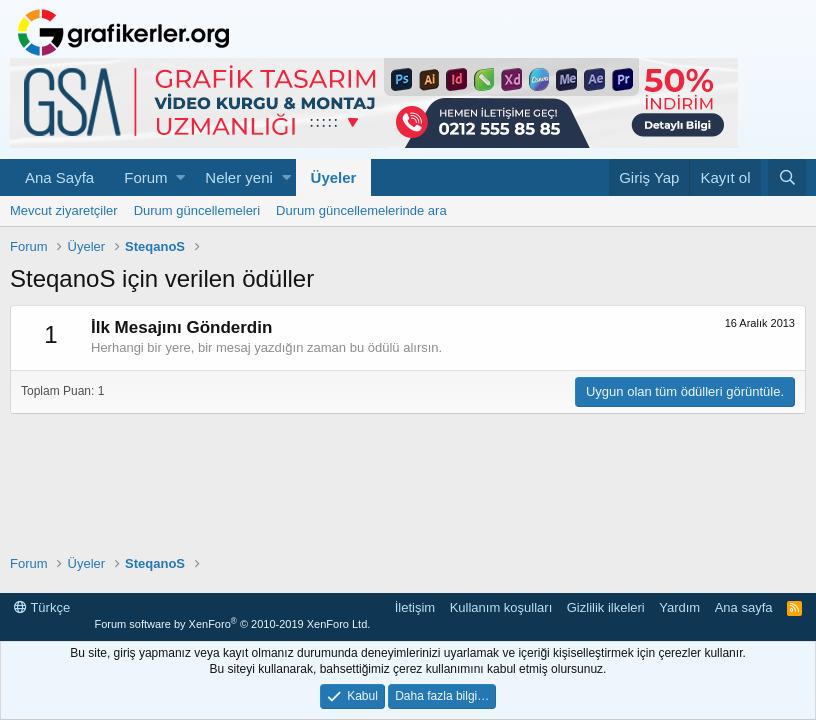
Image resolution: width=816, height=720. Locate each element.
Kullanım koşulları (501, 607)
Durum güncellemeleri (197, 210)
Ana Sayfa (59, 177)
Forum (145, 177)
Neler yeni (239, 177)
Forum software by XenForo (232, 624)
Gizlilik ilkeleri (606, 607)
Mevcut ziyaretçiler (64, 210)
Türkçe (42, 607)
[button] (180, 177)
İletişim (415, 607)
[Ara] (787, 177)
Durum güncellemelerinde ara (361, 210)
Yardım (679, 607)
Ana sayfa (744, 607)
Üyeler (334, 177)
